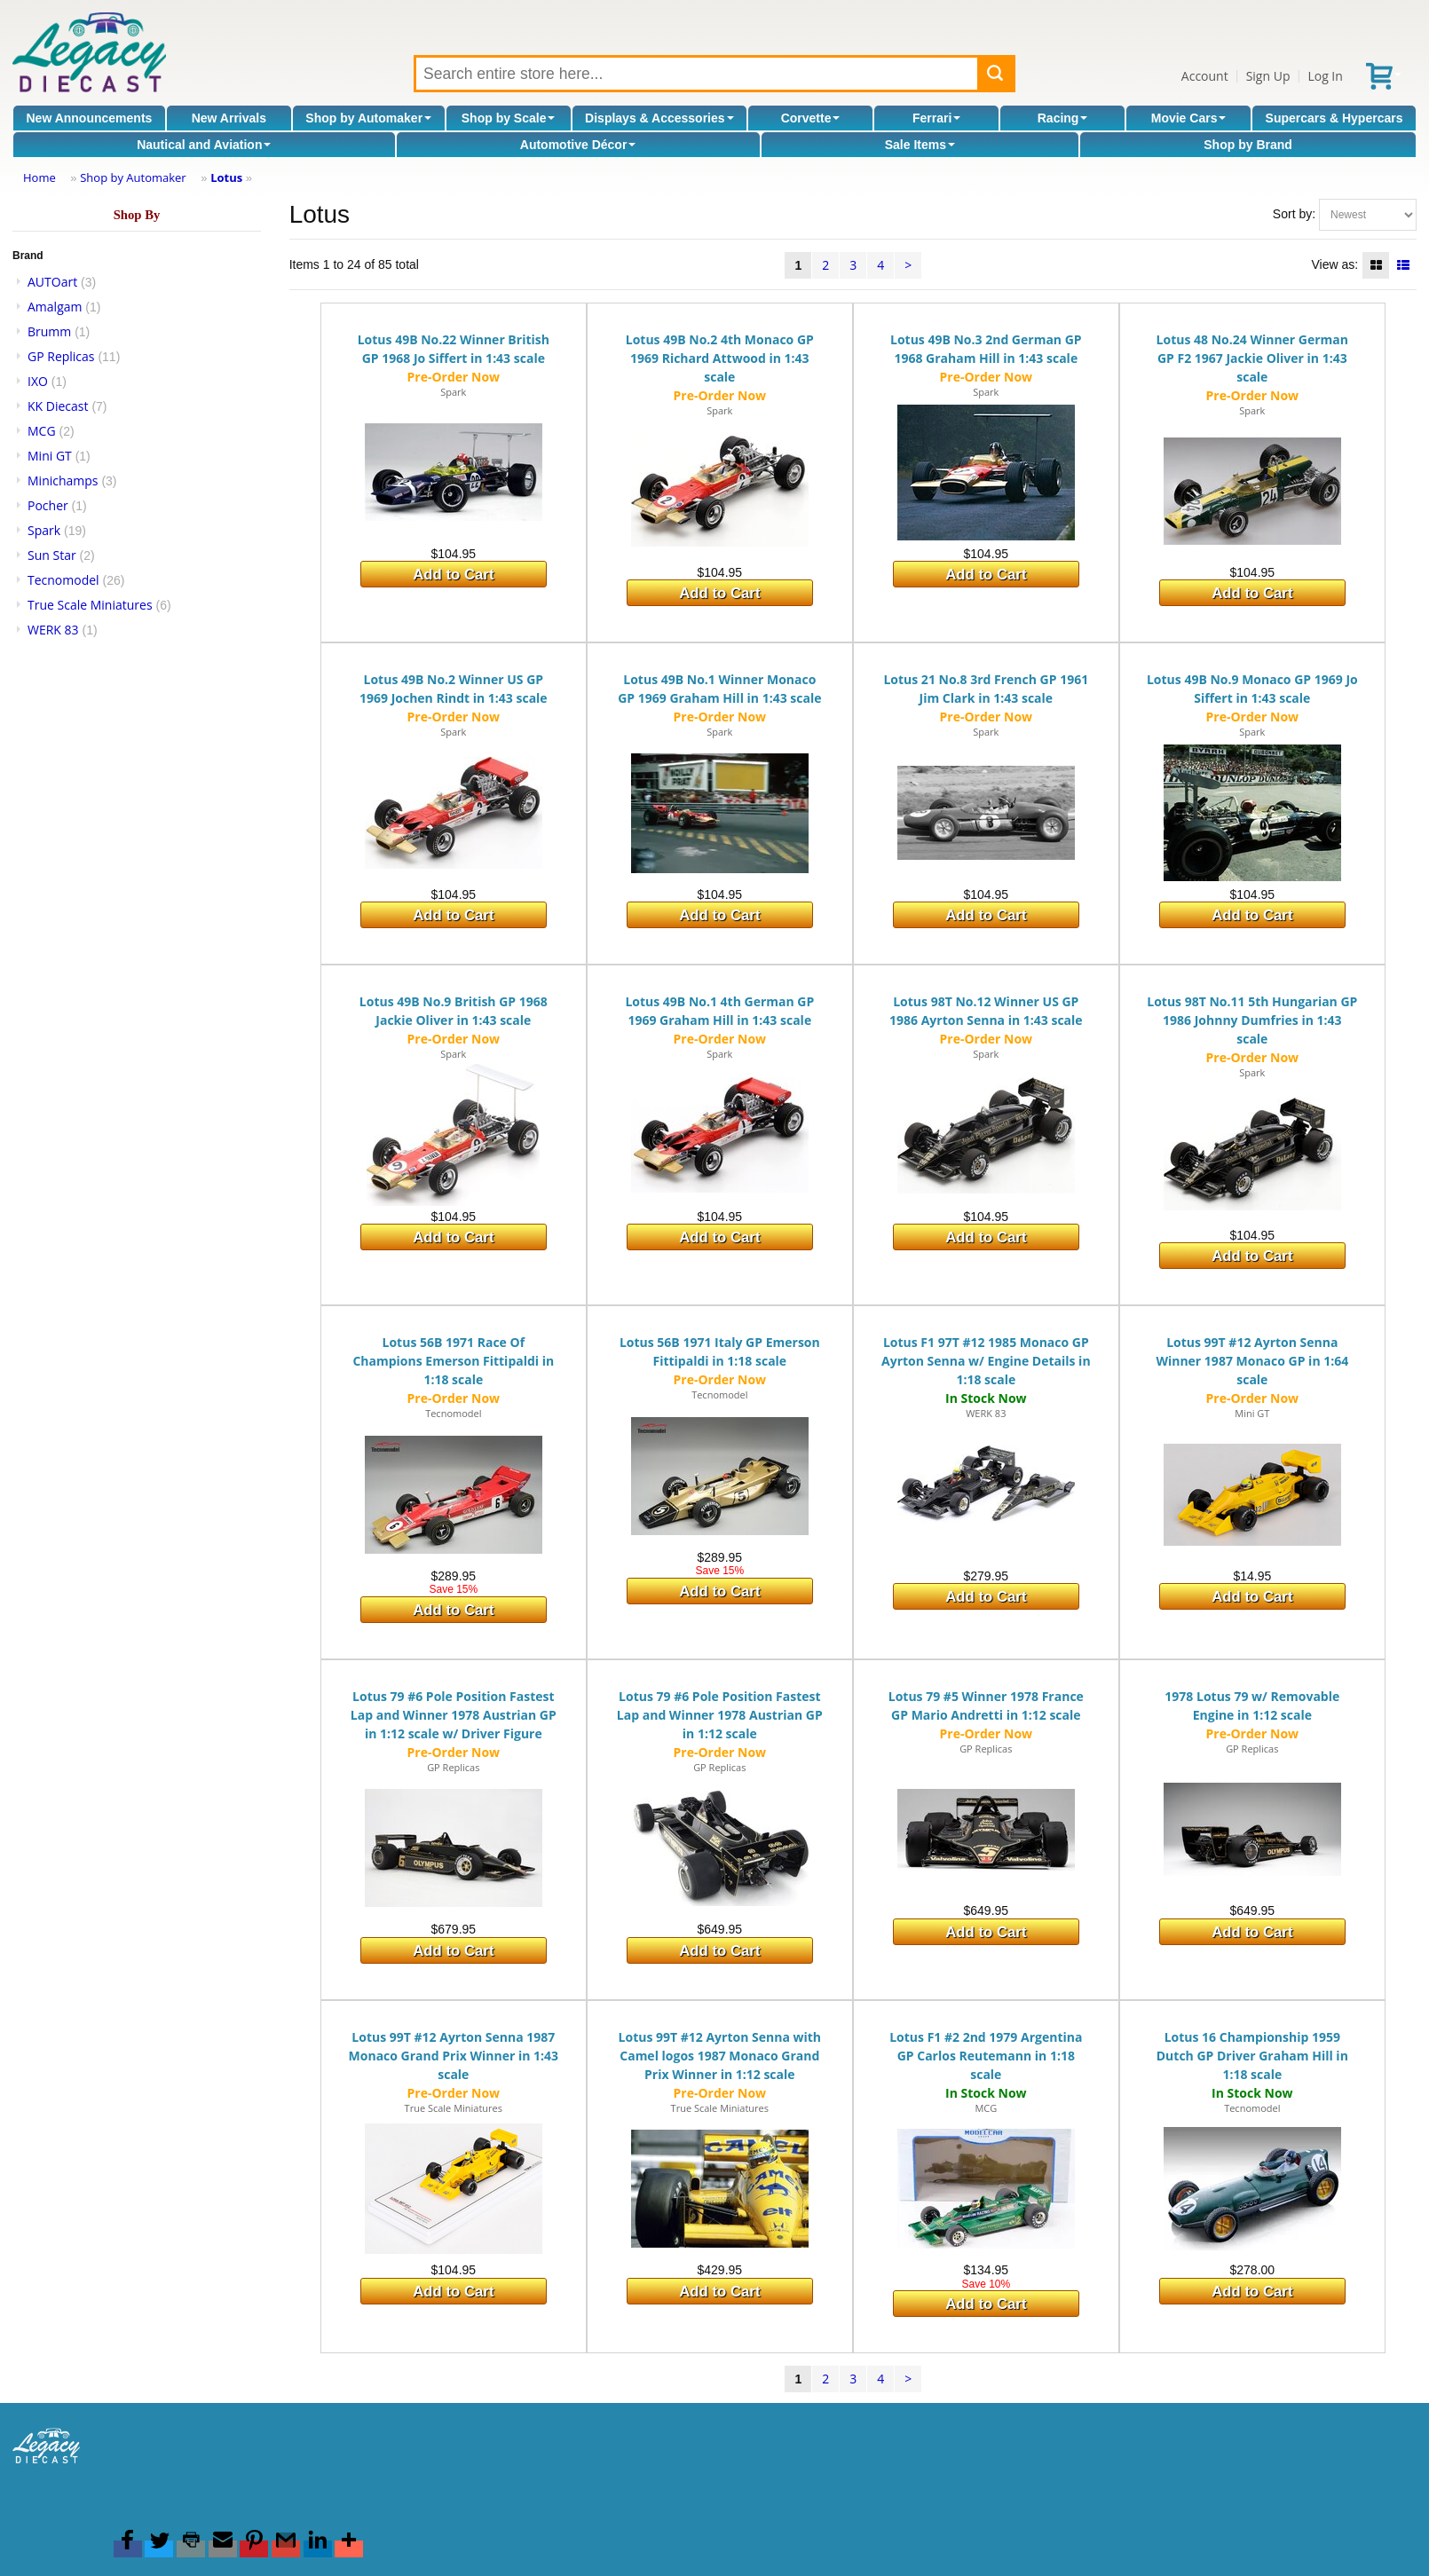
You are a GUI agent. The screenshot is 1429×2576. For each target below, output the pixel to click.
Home (39, 177)
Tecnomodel (63, 579)
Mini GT (50, 455)
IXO (38, 381)
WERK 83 (53, 629)
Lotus (226, 177)
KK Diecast (58, 406)
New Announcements (90, 118)
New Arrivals (229, 118)
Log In (1324, 75)
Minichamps (63, 480)
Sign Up (1268, 75)
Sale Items (920, 145)
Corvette (811, 118)
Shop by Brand (1248, 145)
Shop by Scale (509, 118)
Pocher (48, 505)
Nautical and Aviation (204, 145)
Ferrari (936, 118)
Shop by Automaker (368, 118)
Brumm (49, 331)
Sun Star (52, 555)
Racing (1063, 118)
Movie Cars (1189, 118)
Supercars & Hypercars (1334, 118)
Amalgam (55, 306)
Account (1204, 75)
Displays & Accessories (659, 118)
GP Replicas (61, 356)
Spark (44, 530)
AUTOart (52, 281)
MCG (42, 430)
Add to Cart (453, 574)
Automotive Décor (578, 145)
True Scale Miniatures (90, 604)
